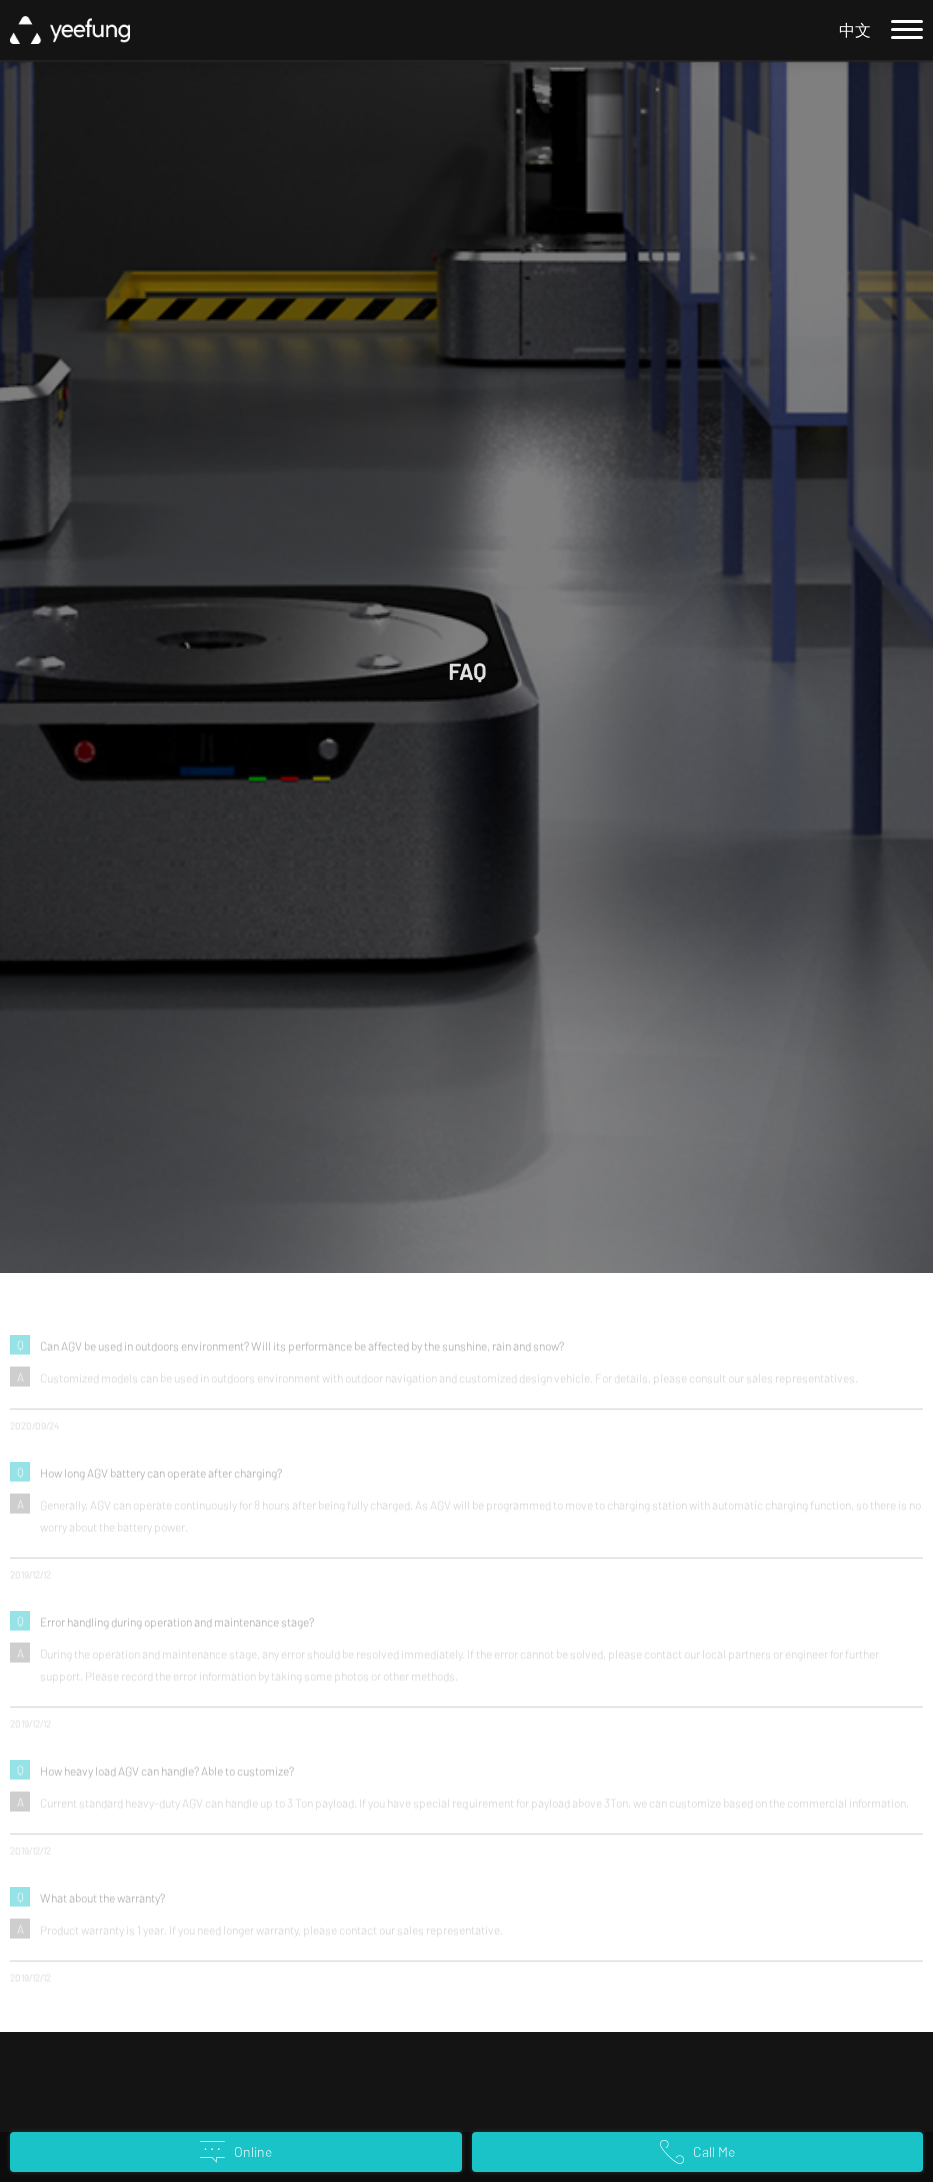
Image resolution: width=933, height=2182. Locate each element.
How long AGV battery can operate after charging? (161, 1479)
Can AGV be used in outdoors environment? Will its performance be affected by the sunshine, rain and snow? (302, 1352)
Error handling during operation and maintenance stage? (177, 1628)
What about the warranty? (102, 1904)
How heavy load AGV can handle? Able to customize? (167, 1777)
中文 (855, 29)
